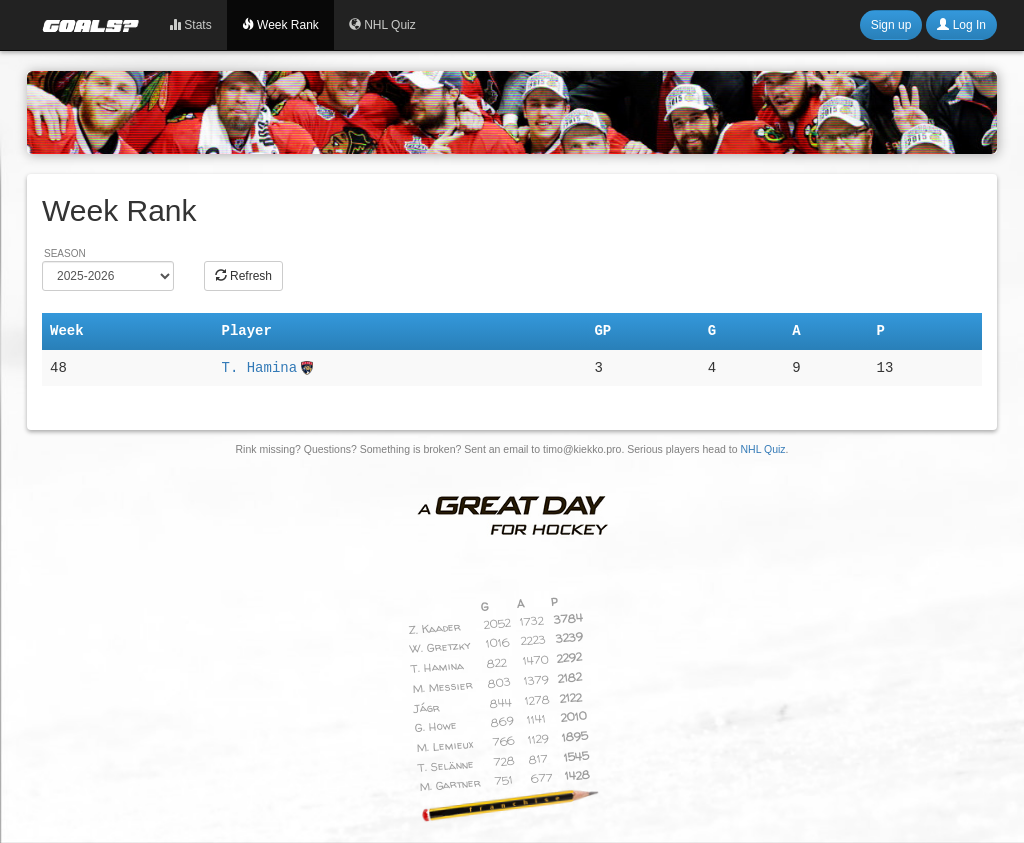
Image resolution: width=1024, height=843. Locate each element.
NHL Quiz (382, 25)
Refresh (243, 276)
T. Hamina (259, 368)
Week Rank (280, 25)
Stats (190, 25)
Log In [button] (961, 25)
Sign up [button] (891, 25)
